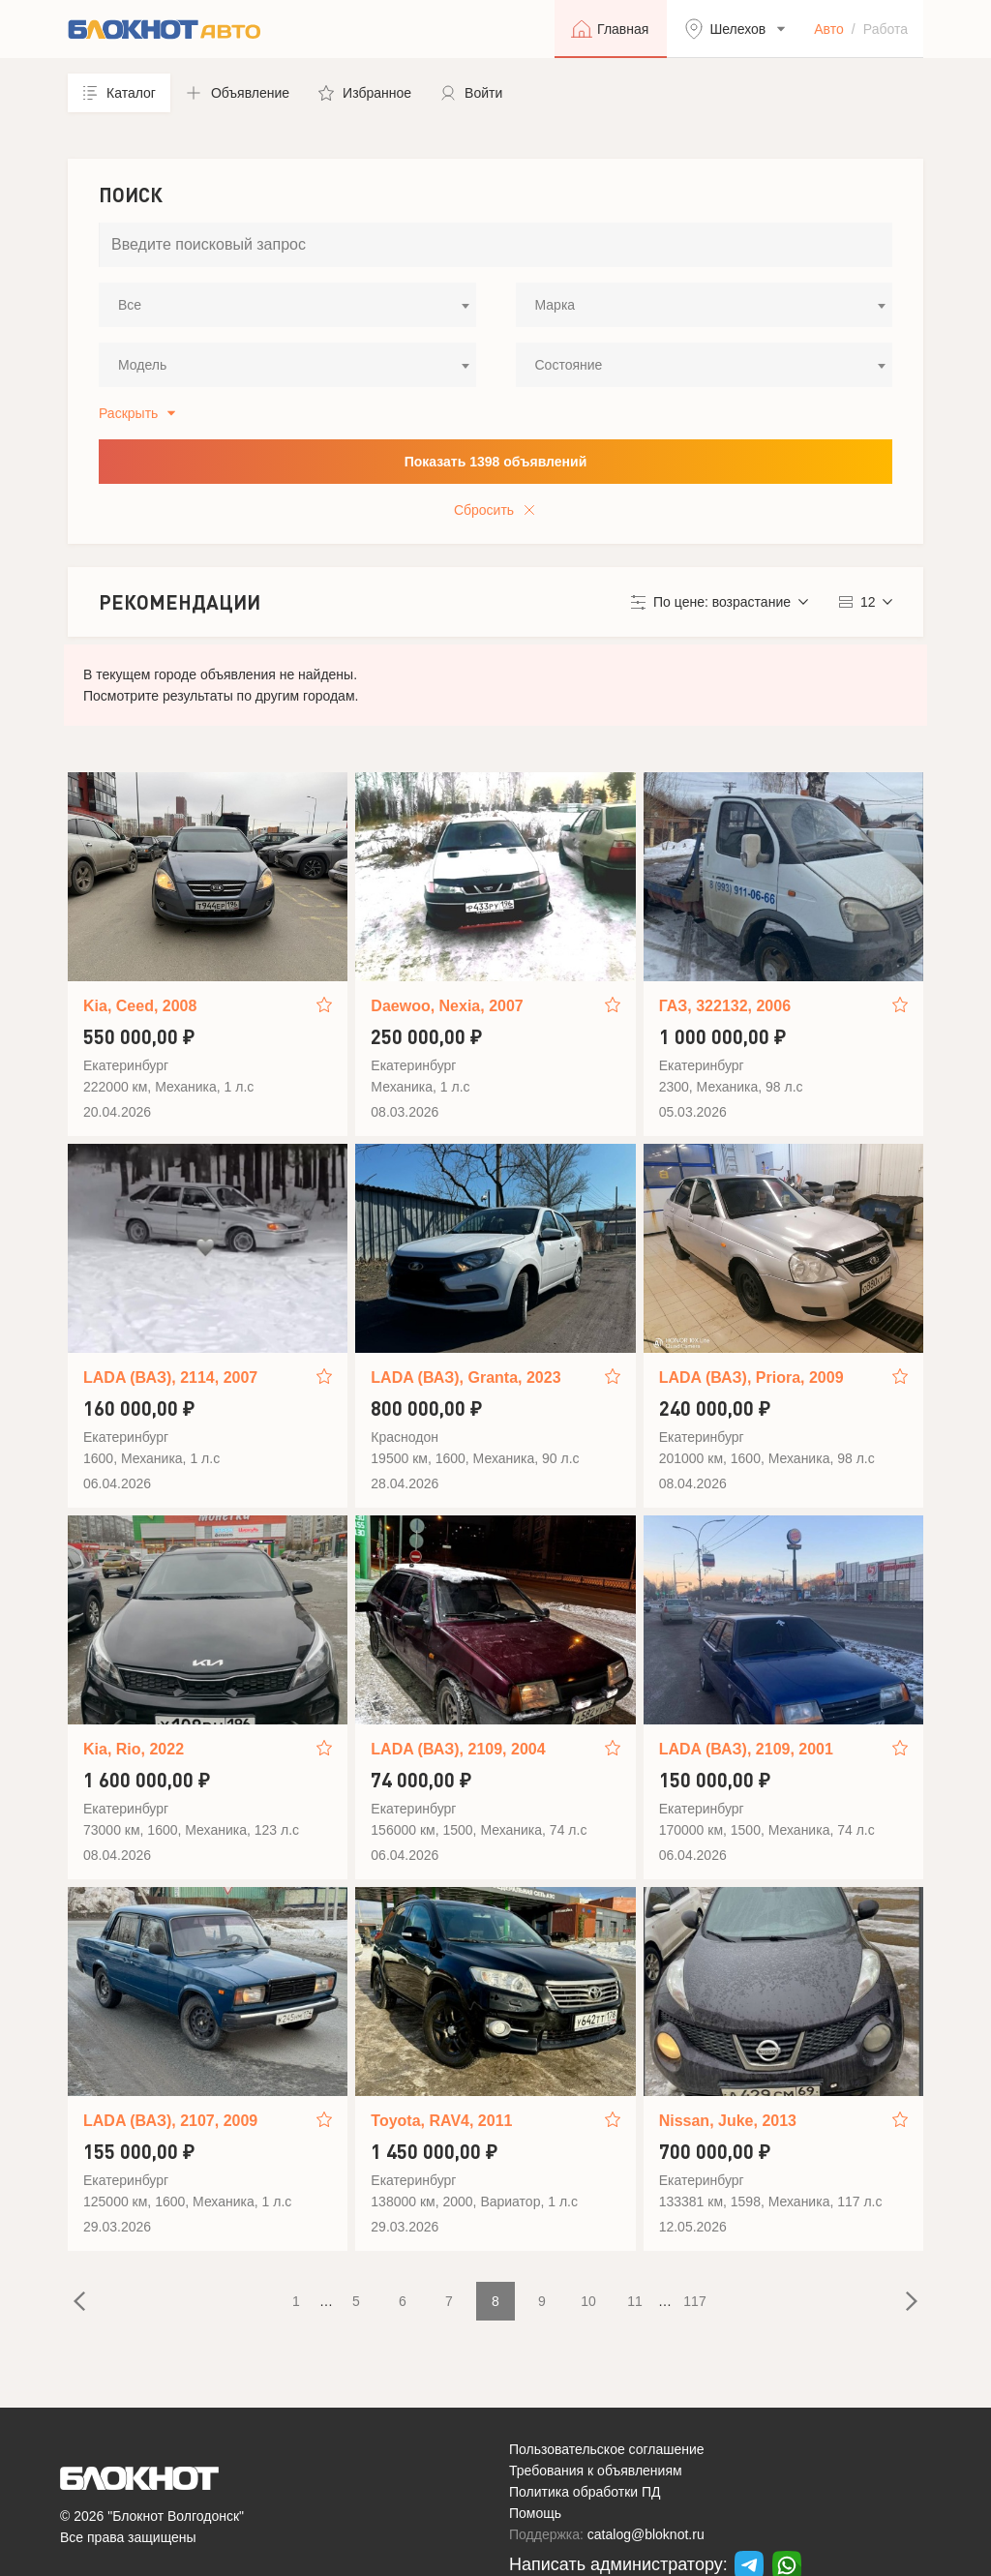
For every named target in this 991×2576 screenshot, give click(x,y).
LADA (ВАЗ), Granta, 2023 (465, 1377)
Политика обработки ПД (585, 2492)
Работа (885, 29)
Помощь (535, 2513)
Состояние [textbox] (569, 365)
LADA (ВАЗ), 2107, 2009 (170, 2120)
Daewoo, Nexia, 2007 (447, 1006)
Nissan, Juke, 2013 (727, 2120)
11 (635, 2301)
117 (694, 2301)
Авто (829, 29)
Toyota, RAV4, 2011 (441, 2120)
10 (588, 2301)
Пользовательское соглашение (607, 2449)
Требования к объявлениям (595, 2470)
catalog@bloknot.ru (646, 2534)
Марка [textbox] (555, 305)
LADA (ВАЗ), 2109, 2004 (458, 1749)
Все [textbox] (129, 305)
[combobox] (287, 305)
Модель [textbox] (142, 365)
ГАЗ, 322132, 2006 (725, 1006)
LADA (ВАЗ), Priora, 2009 (751, 1377)
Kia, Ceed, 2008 (139, 1006)
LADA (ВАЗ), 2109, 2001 (746, 1749)
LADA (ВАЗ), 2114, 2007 (170, 1377)
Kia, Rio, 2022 (133, 1749)
